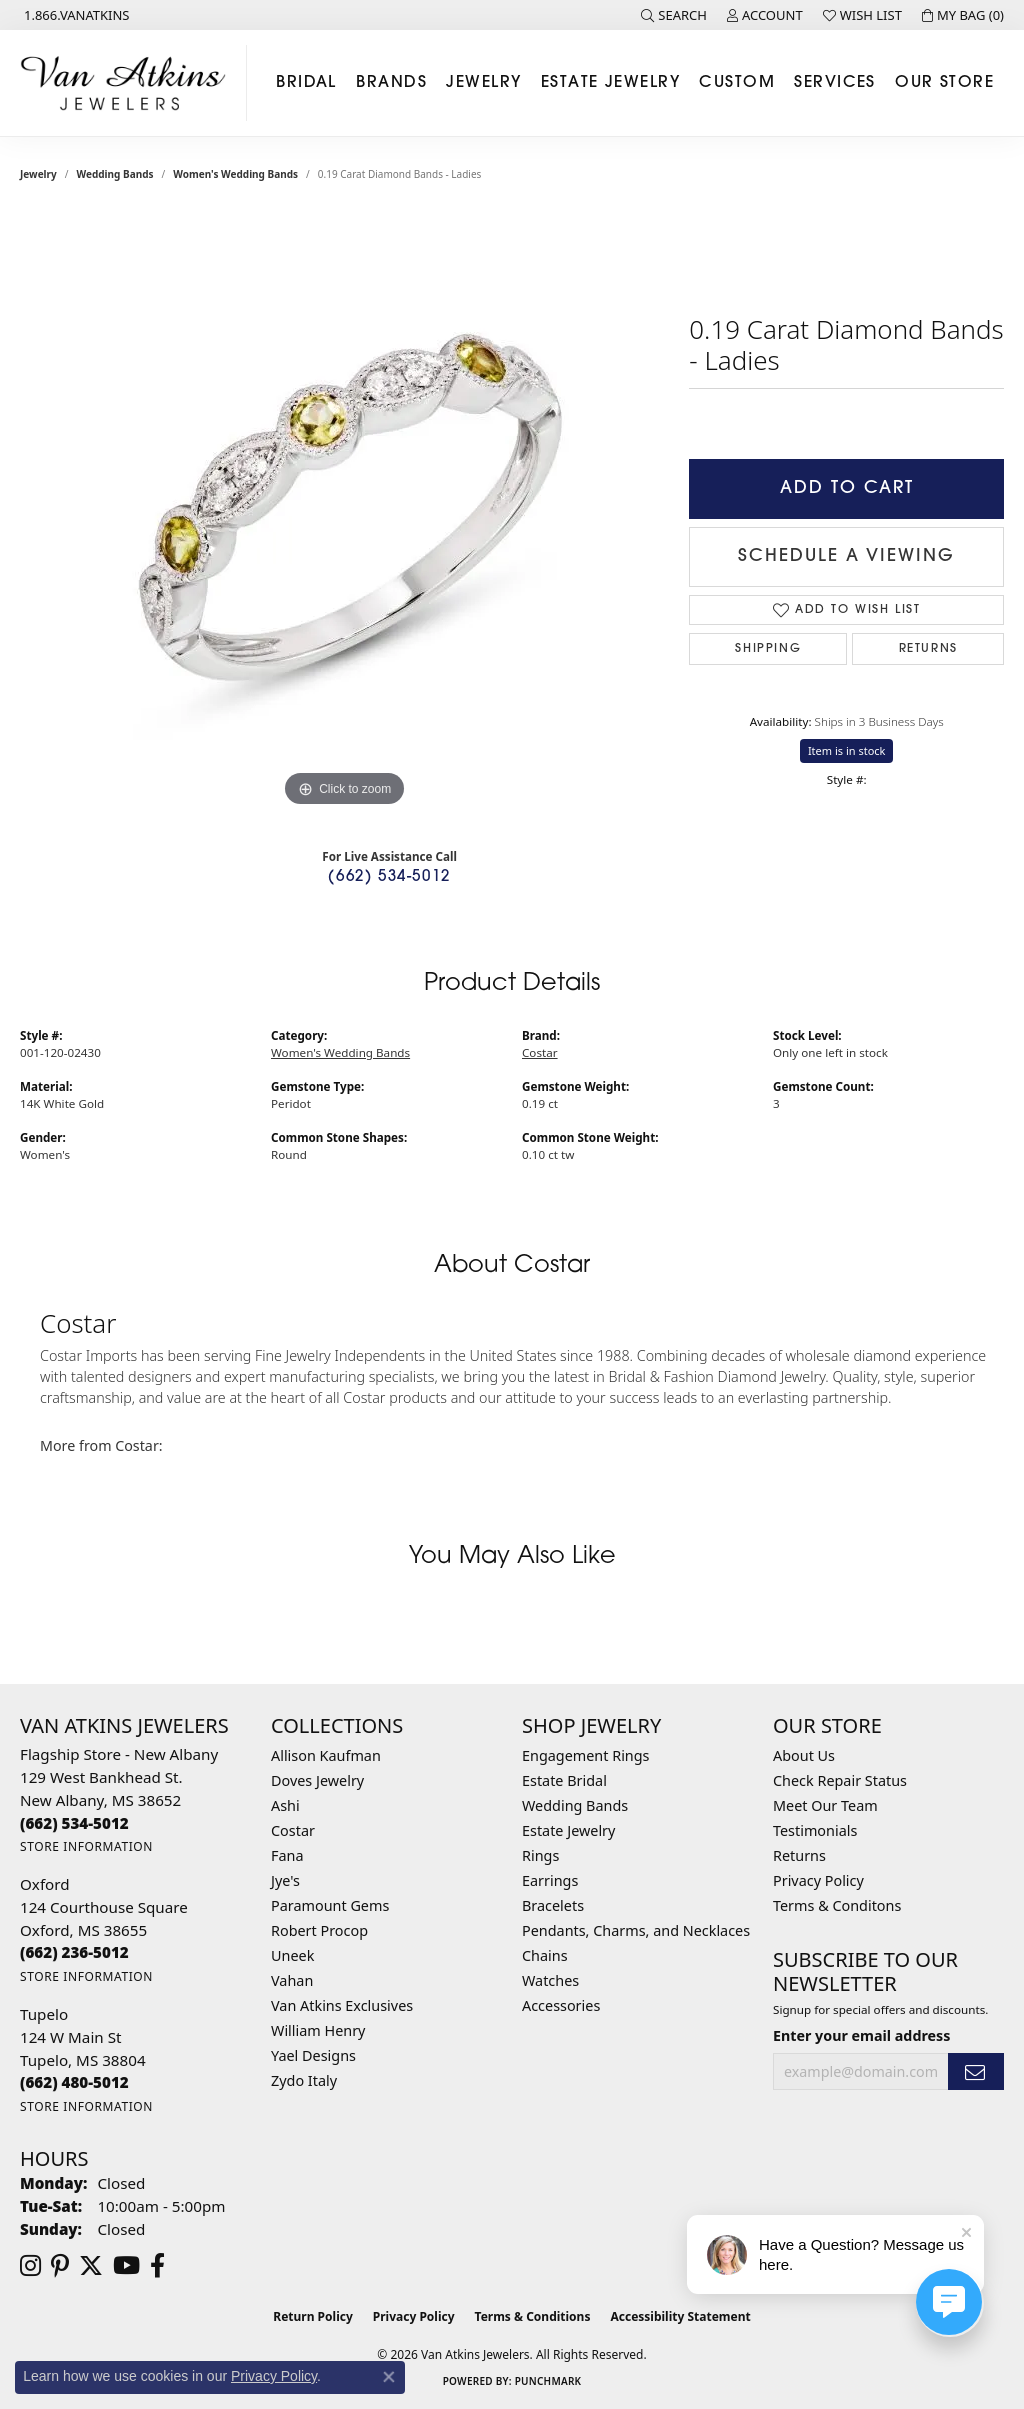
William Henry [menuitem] (318, 2030)
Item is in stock (847, 750)
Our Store (944, 83)
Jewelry (483, 83)
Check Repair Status (840, 1780)
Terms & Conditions (533, 2316)
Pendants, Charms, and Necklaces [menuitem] (636, 1930)
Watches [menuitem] (550, 1980)
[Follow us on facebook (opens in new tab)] (157, 2266)
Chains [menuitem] (545, 1955)
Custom (737, 83)
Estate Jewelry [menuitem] (568, 1830)
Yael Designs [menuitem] (313, 2055)
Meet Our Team (825, 1805)
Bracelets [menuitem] (553, 1905)
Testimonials (815, 1830)
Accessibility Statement (680, 2316)
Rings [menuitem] (540, 1855)
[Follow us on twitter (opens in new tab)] (91, 2266)
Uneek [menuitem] (292, 1955)
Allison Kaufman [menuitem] (326, 1755)
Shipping (768, 649)
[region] (345, 512)
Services (835, 83)
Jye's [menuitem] (285, 1880)
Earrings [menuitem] (550, 1880)
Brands (391, 83)
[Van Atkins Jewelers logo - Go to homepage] (128, 83)
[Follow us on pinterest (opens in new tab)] (60, 2266)
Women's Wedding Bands (235, 174)
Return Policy (313, 2316)
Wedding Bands (115, 174)
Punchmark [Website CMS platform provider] (548, 2381)
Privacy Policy (818, 1880)
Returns (928, 649)
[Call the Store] (74, 1823)
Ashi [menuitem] (285, 1805)
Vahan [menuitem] (292, 1980)
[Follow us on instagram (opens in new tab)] (30, 2266)
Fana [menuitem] (287, 1855)
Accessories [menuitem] (561, 2005)
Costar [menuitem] (293, 1830)
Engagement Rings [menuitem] (586, 1755)
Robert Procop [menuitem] (319, 1930)
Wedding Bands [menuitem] (575, 1805)
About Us (804, 1755)
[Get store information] (86, 1846)
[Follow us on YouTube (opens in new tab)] (126, 2266)
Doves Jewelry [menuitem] (317, 1780)
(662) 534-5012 (389, 877)
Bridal (306, 83)
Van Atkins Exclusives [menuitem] (342, 2005)
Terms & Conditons (837, 1905)
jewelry (38, 174)
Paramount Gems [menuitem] (330, 1905)
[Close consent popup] (389, 2377)
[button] (674, 15)
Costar (540, 1052)
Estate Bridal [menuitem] (564, 1780)
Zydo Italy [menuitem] (304, 2080)
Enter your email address (861, 2035)
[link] (75, 15)
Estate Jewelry (610, 83)
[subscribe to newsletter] (976, 2071)
